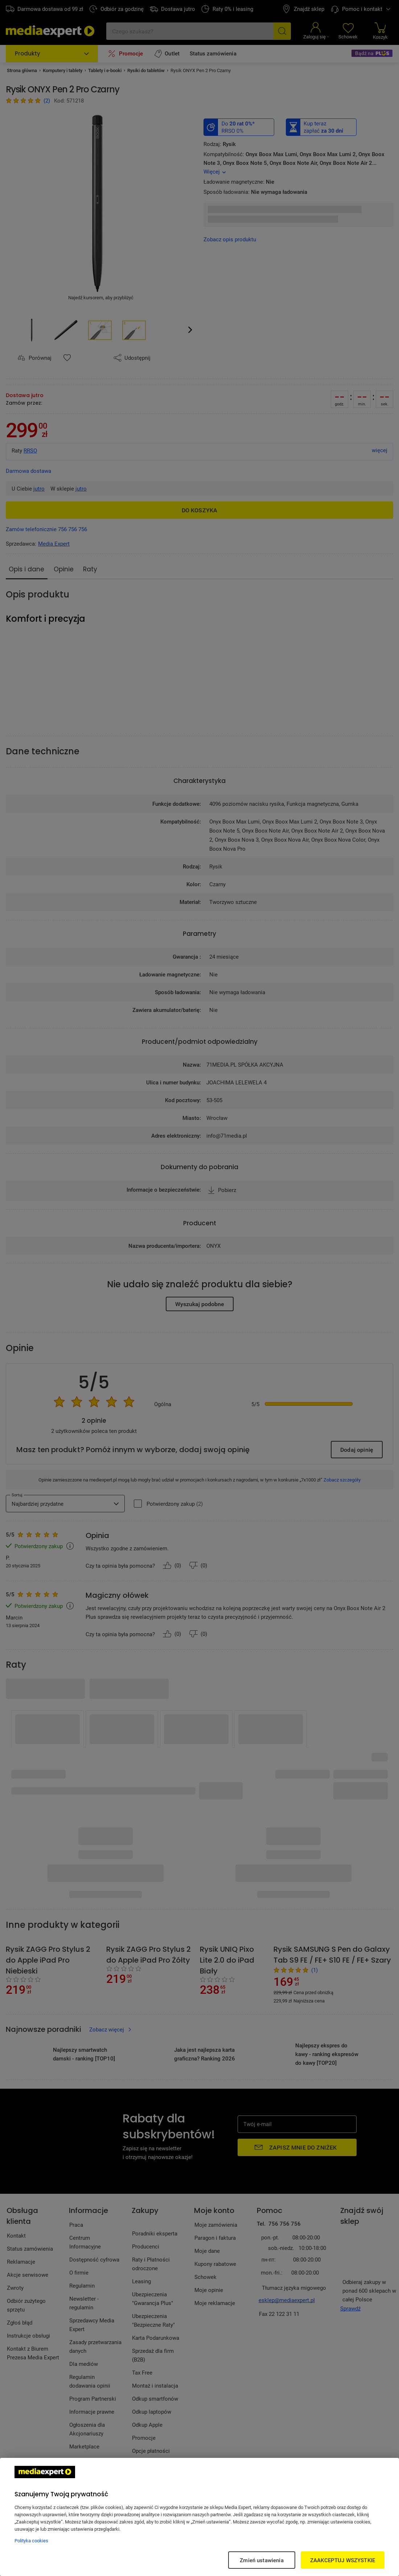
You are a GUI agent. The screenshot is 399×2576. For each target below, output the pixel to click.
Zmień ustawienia (261, 2560)
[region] (199, 2517)
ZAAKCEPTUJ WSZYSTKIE (342, 2560)
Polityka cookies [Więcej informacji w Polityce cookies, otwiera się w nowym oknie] (31, 2540)
